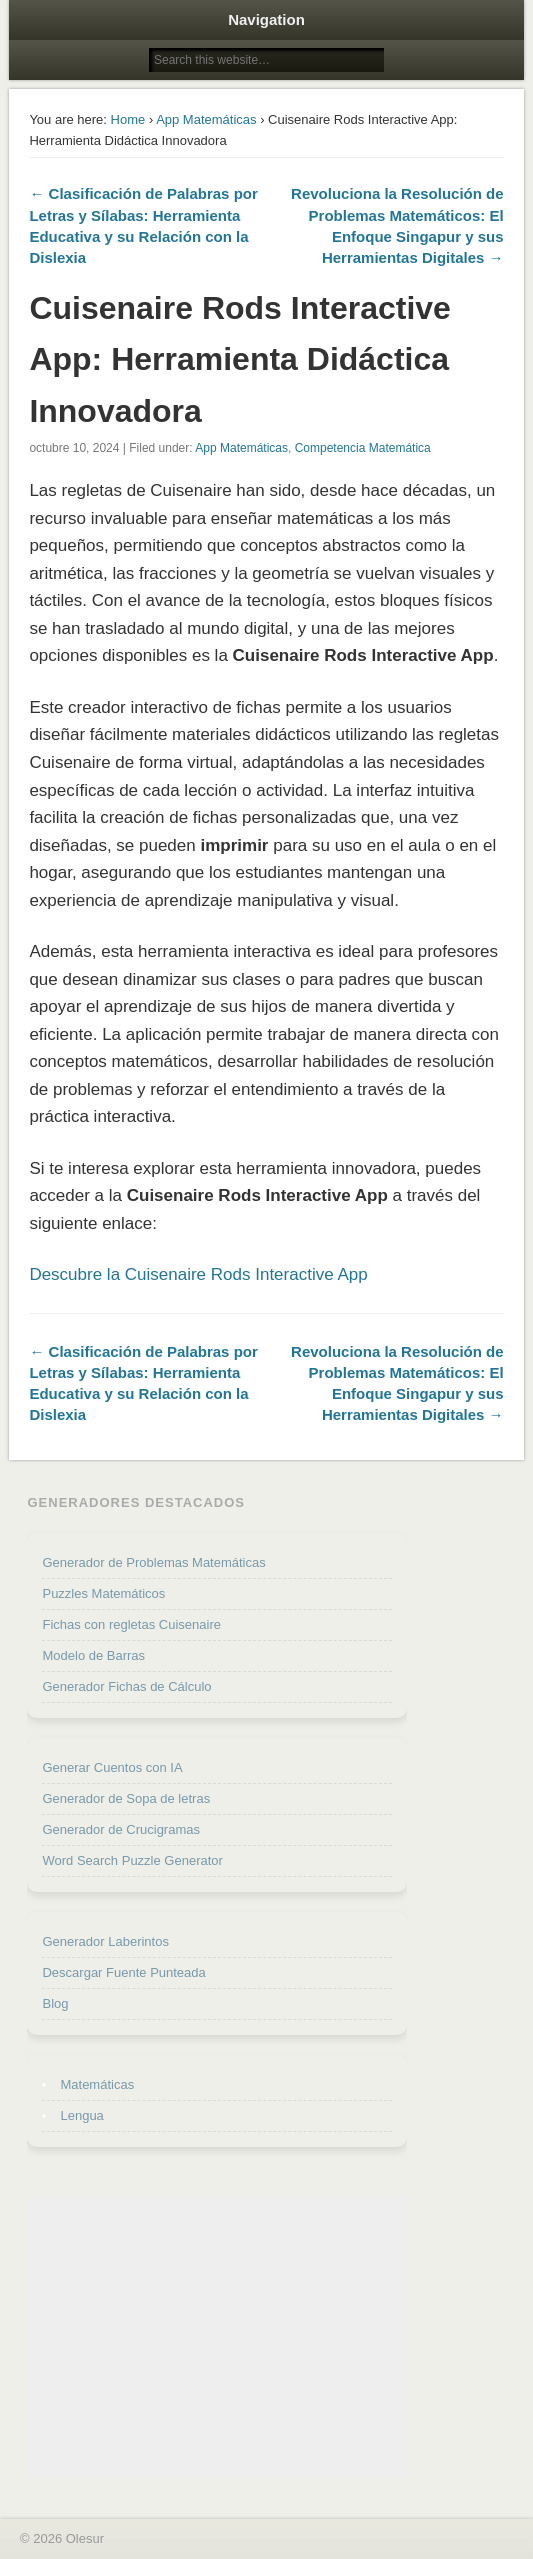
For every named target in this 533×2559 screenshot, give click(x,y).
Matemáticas (97, 2084)
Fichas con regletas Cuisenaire (131, 1624)
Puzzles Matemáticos (103, 1593)
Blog (55, 2003)
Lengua (81, 2115)
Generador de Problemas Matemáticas (153, 1562)
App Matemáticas (206, 119)
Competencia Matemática (363, 448)
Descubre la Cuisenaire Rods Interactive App (198, 1274)
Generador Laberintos (105, 1941)
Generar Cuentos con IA (112, 1767)
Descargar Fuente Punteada (123, 1972)
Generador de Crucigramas (121, 1829)
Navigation (266, 19)
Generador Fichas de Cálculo (126, 1686)
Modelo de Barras (93, 1655)
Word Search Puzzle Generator (132, 1860)
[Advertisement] (217, 2337)
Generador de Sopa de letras (126, 1798)
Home (128, 119)
